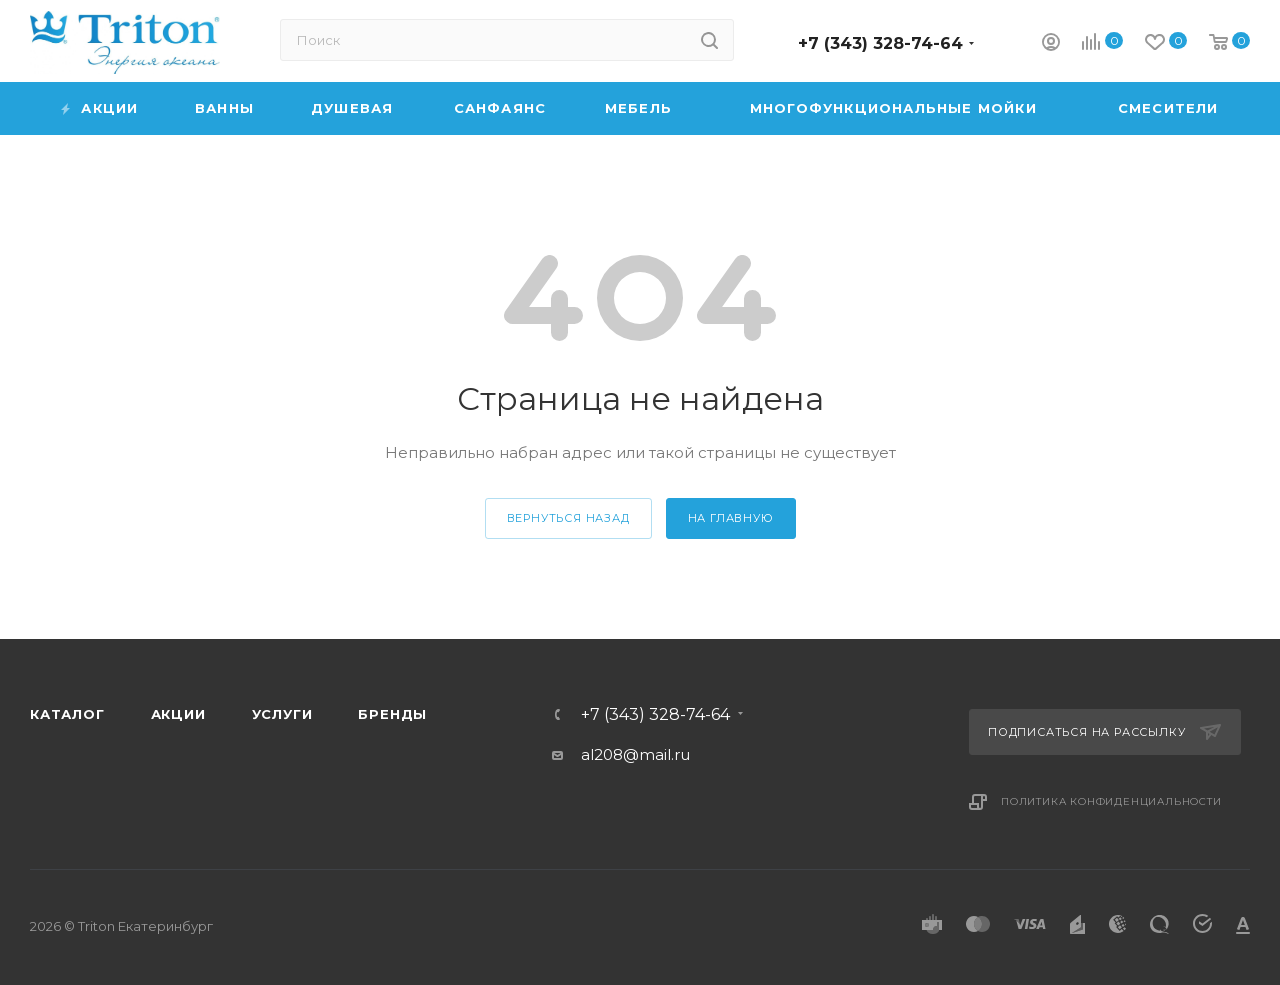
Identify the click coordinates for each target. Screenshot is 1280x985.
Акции (178, 714)
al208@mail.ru (635, 754)
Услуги (282, 714)
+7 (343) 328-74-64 (880, 43)
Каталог (67, 714)
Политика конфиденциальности (1111, 801)
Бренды (392, 714)
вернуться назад (568, 518)
